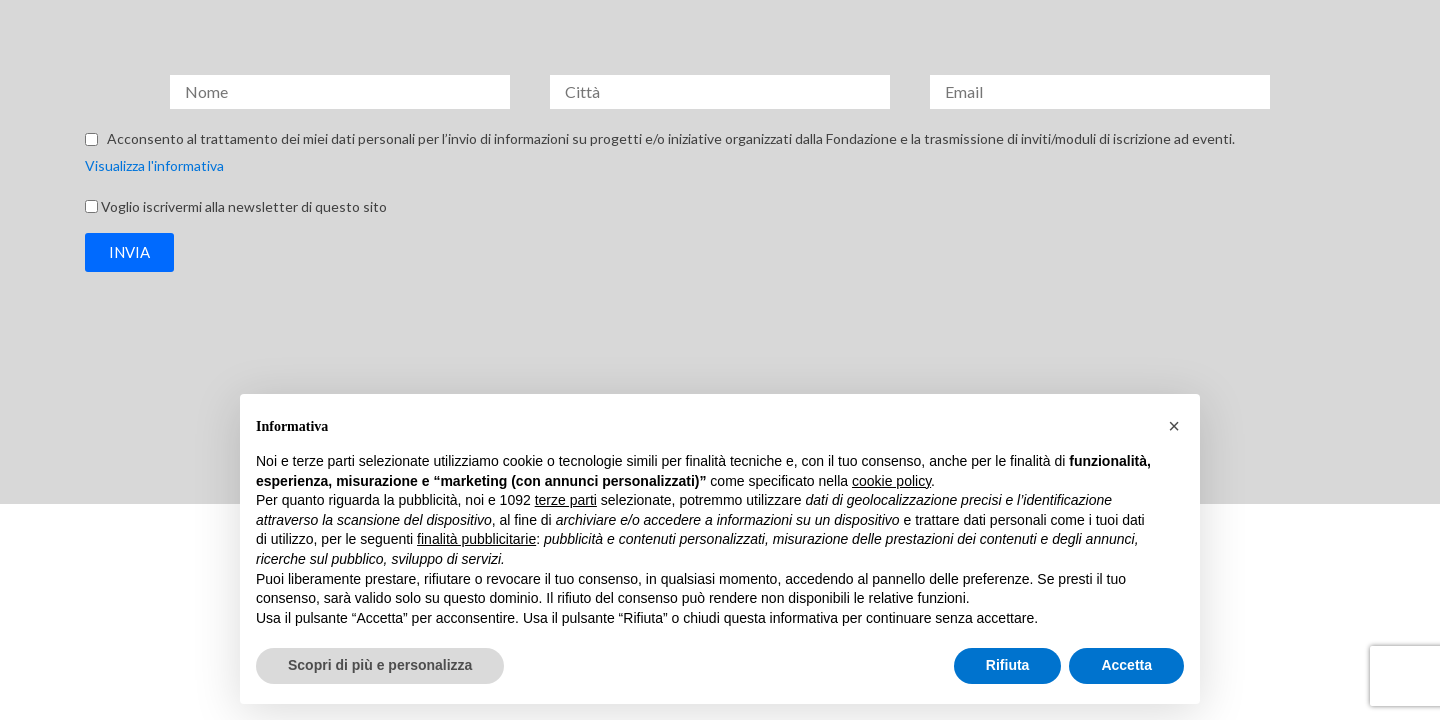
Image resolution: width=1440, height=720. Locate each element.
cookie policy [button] (891, 481)
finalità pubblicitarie (476, 539)
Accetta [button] (1126, 665)
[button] (129, 252)
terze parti (566, 500)
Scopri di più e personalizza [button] (380, 665)
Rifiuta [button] (1008, 665)
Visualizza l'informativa (154, 164)
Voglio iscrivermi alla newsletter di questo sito (244, 205)
